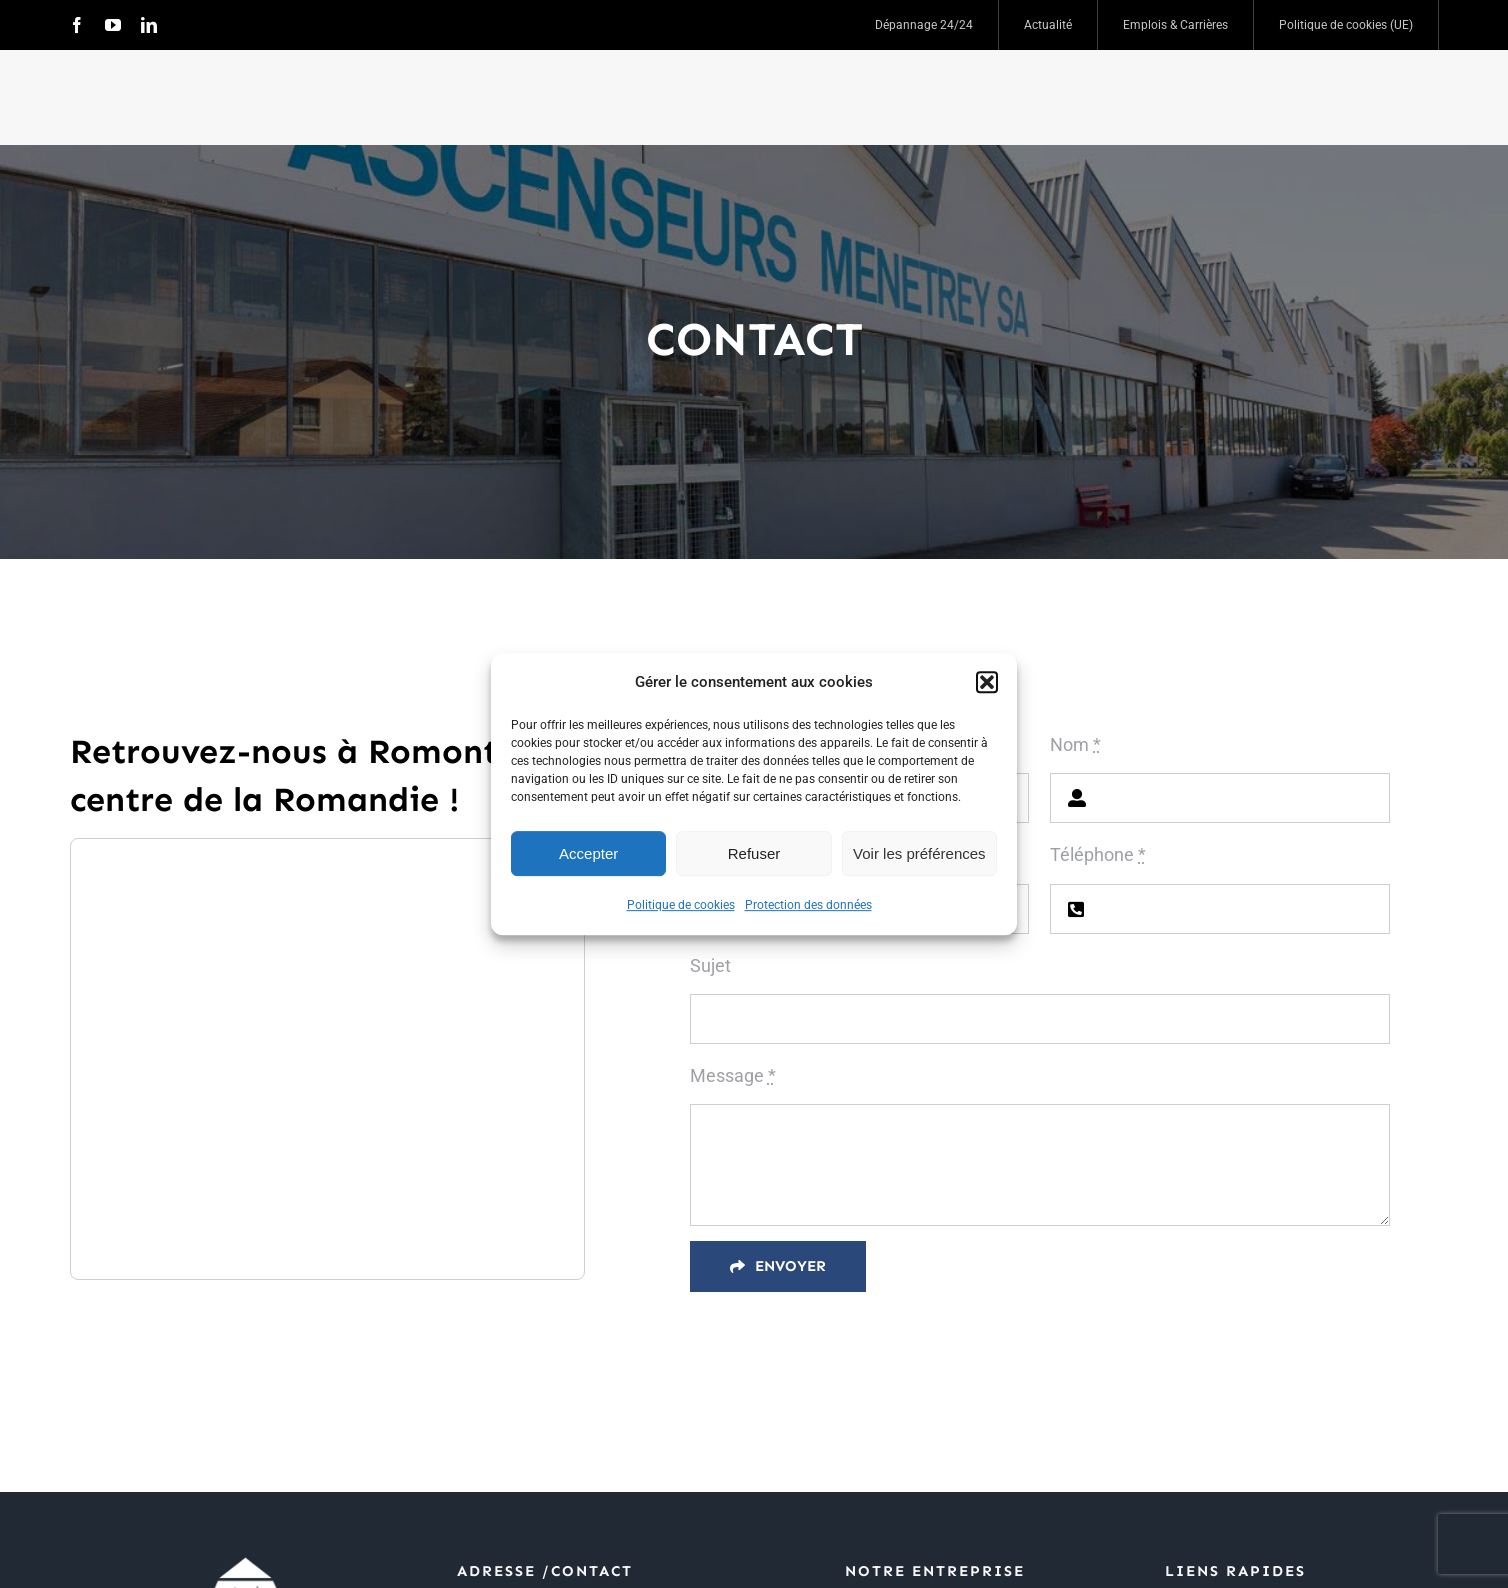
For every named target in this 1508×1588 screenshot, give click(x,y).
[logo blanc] (245, 1560)
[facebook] (77, 25)
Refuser (754, 853)
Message (733, 1075)
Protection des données (808, 905)
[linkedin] (149, 25)
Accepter (588, 853)
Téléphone (1098, 854)
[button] (987, 682)
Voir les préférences (919, 853)
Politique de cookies (681, 905)
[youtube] (113, 25)
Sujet (710, 965)
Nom (1075, 744)
